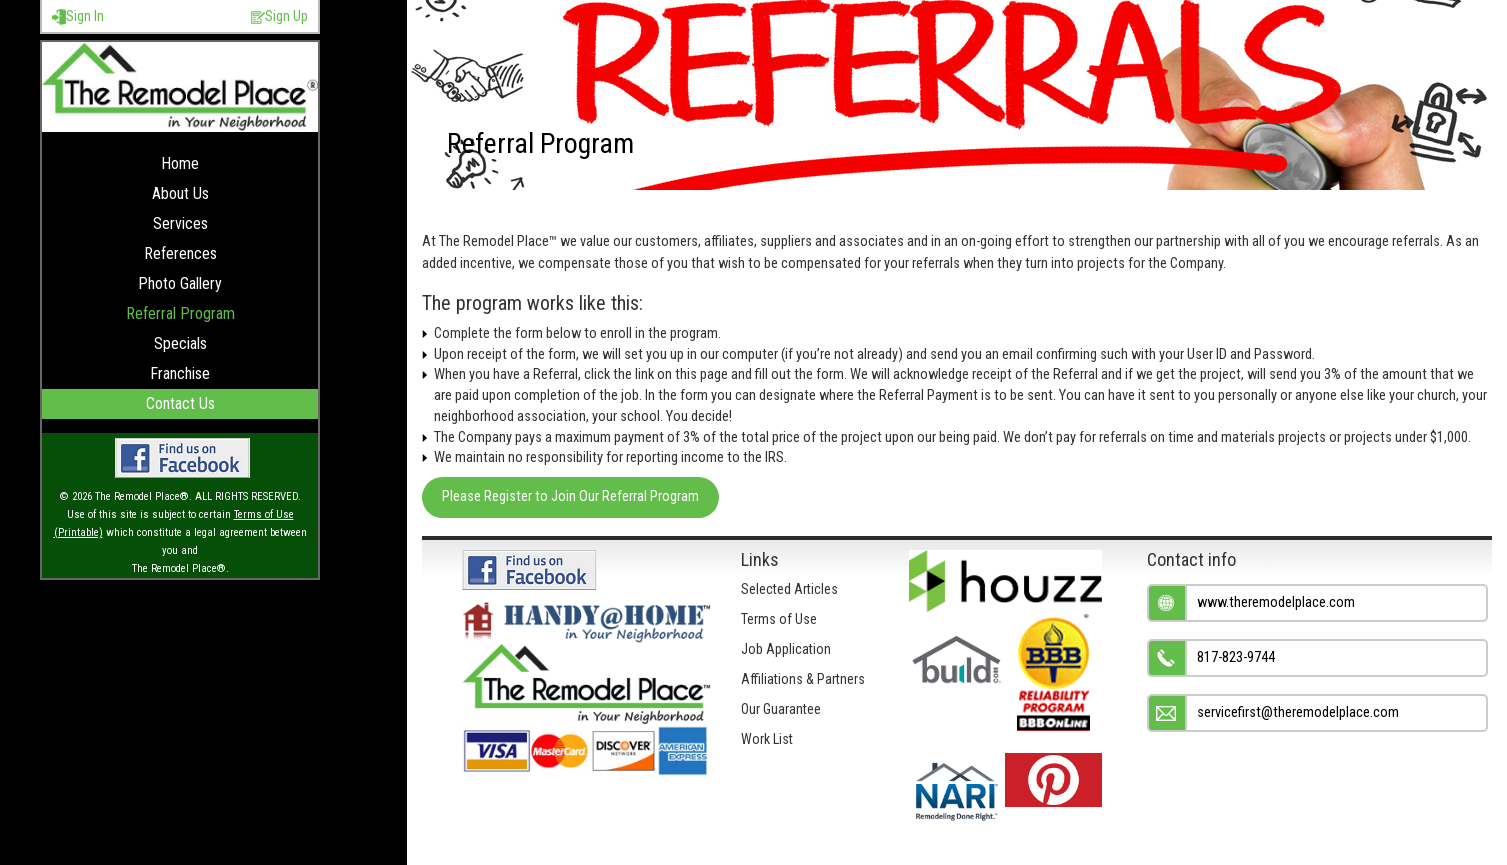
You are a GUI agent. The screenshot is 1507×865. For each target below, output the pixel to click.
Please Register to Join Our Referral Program (570, 496)
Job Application (786, 649)
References (180, 253)
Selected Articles (789, 589)
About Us (180, 193)
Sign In (78, 16)
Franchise (180, 373)
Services (180, 223)
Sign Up (279, 16)
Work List (767, 739)
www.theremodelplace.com (1276, 602)
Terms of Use (779, 619)
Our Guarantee (781, 709)
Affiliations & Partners (803, 679)
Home (180, 163)
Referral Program (180, 313)
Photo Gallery (180, 283)
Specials (180, 343)
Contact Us (180, 403)
